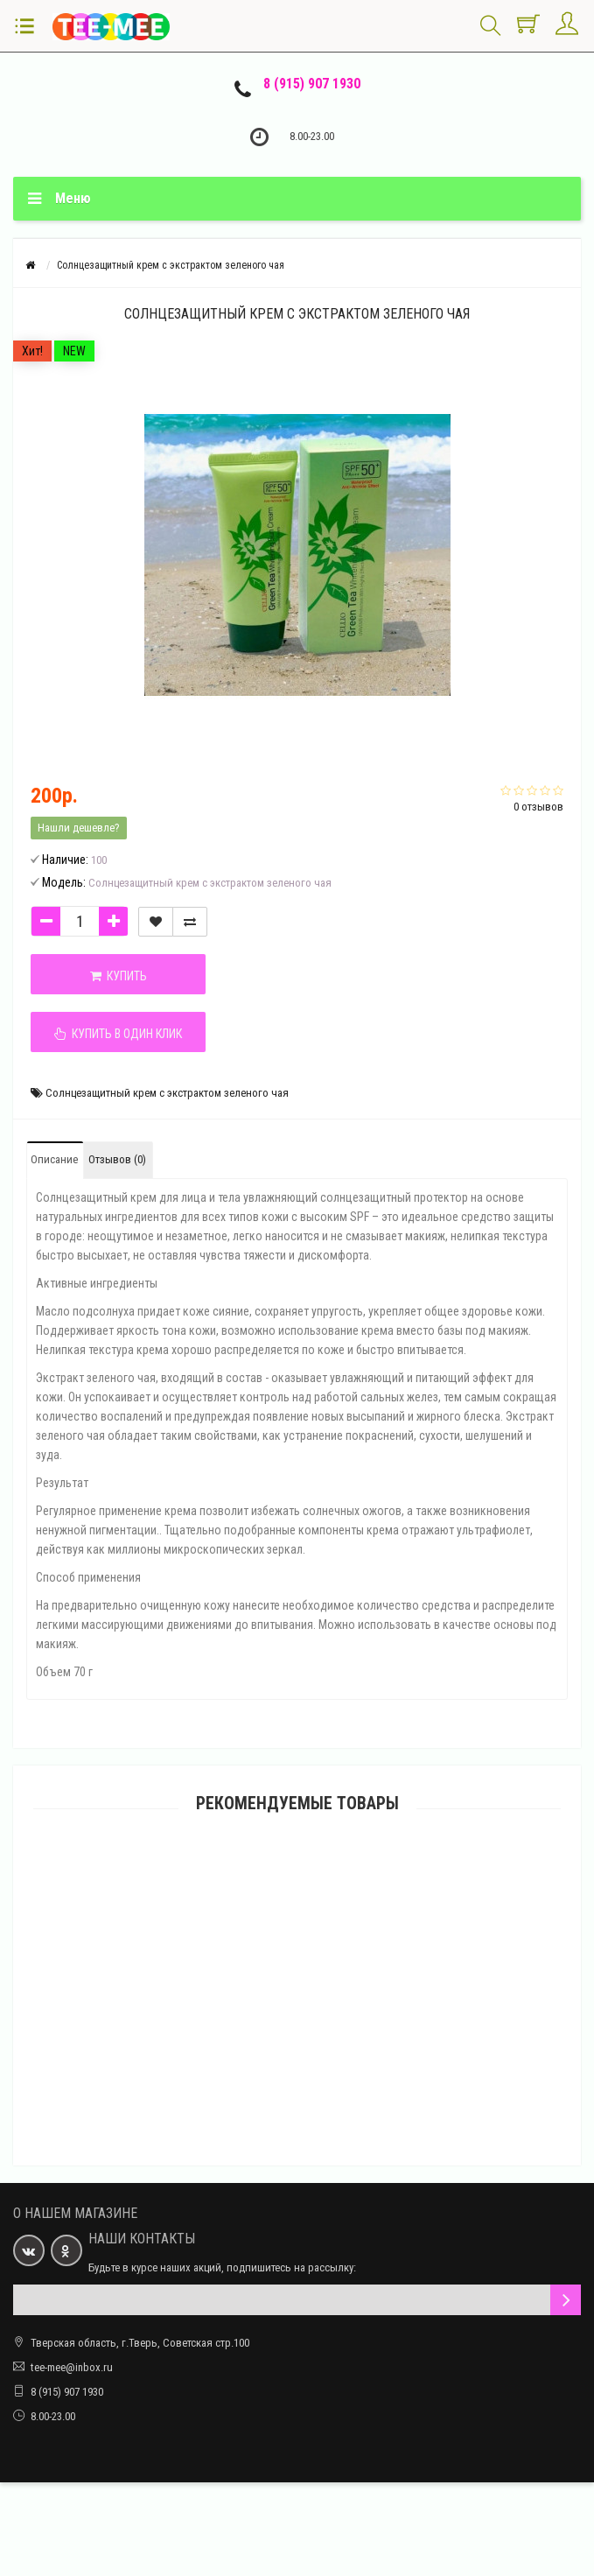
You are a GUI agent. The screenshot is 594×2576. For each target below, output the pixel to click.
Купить (118, 976)
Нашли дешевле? (79, 827)
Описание (54, 1159)
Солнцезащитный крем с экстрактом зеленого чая (167, 1092)
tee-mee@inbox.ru (72, 2367)
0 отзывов (538, 806)
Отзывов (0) (117, 1159)
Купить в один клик (118, 1034)
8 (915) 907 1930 (311, 83)
